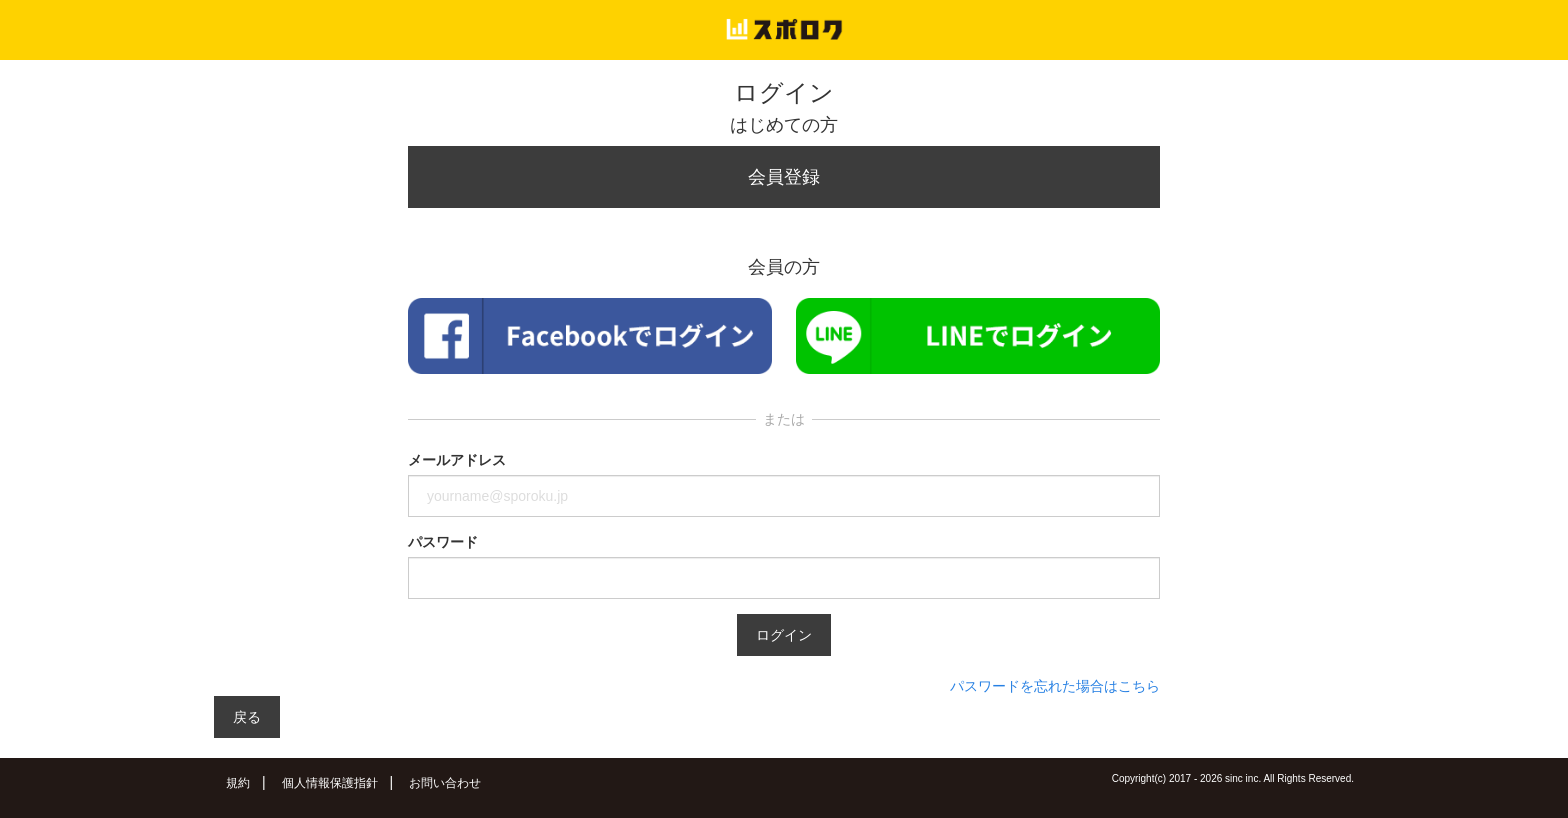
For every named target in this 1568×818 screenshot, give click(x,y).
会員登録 (784, 177)
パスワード (443, 542)
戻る (247, 717)
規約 (238, 783)
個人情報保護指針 (330, 783)
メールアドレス (457, 460)
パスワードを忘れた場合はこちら (1055, 686)
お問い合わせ (445, 783)
